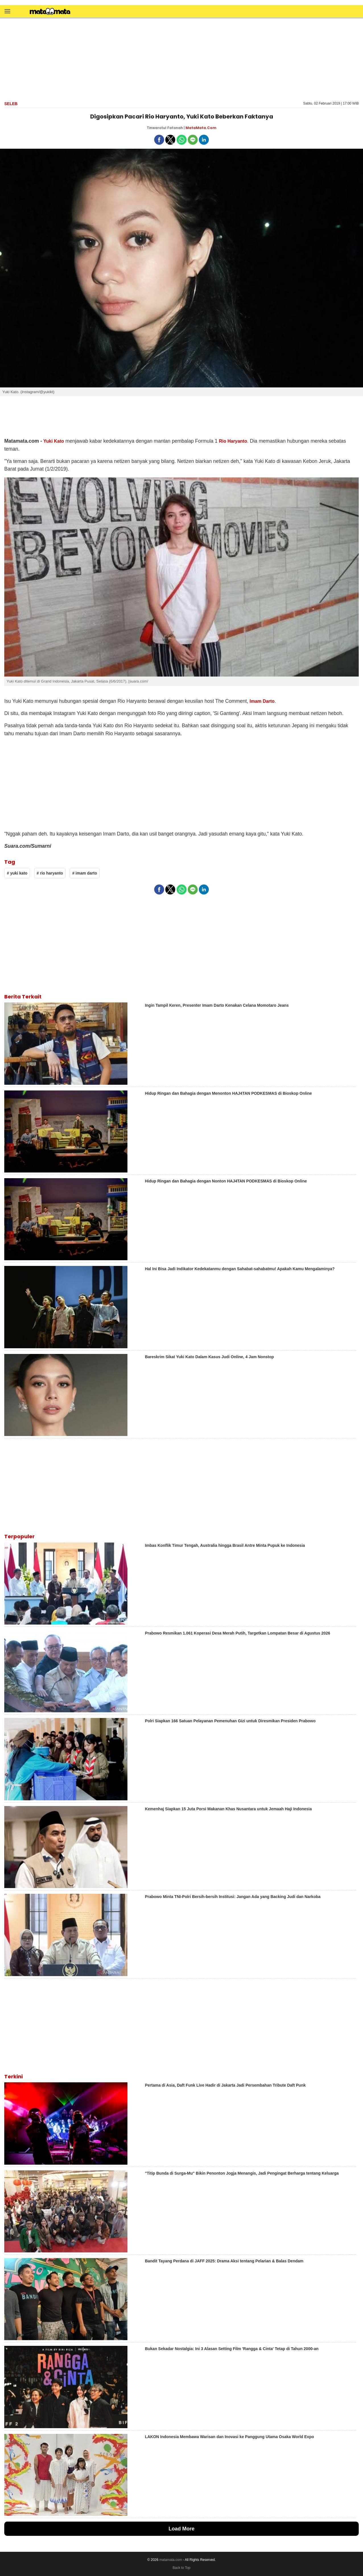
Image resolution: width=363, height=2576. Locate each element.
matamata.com (170, 2560)
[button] (7, 11)
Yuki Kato (53, 441)
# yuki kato (17, 873)
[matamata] (50, 12)
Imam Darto (262, 701)
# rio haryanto (50, 873)
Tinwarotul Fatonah (165, 127)
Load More (181, 2529)
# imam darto (84, 873)
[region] (181, 59)
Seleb (11, 103)
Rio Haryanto (233, 441)
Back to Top (181, 2568)
